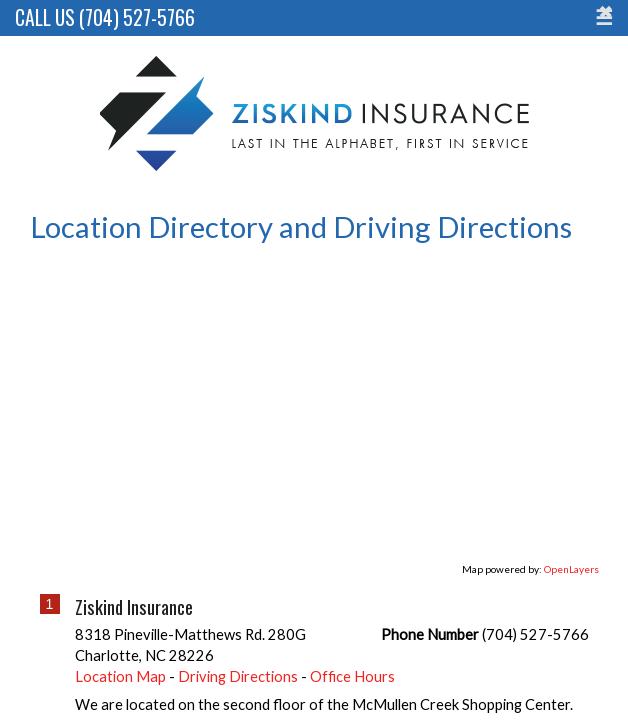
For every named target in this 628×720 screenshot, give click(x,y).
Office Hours (352, 647)
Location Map (120, 647)
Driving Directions (238, 647)
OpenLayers (571, 540)
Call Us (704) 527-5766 (105, 17)
